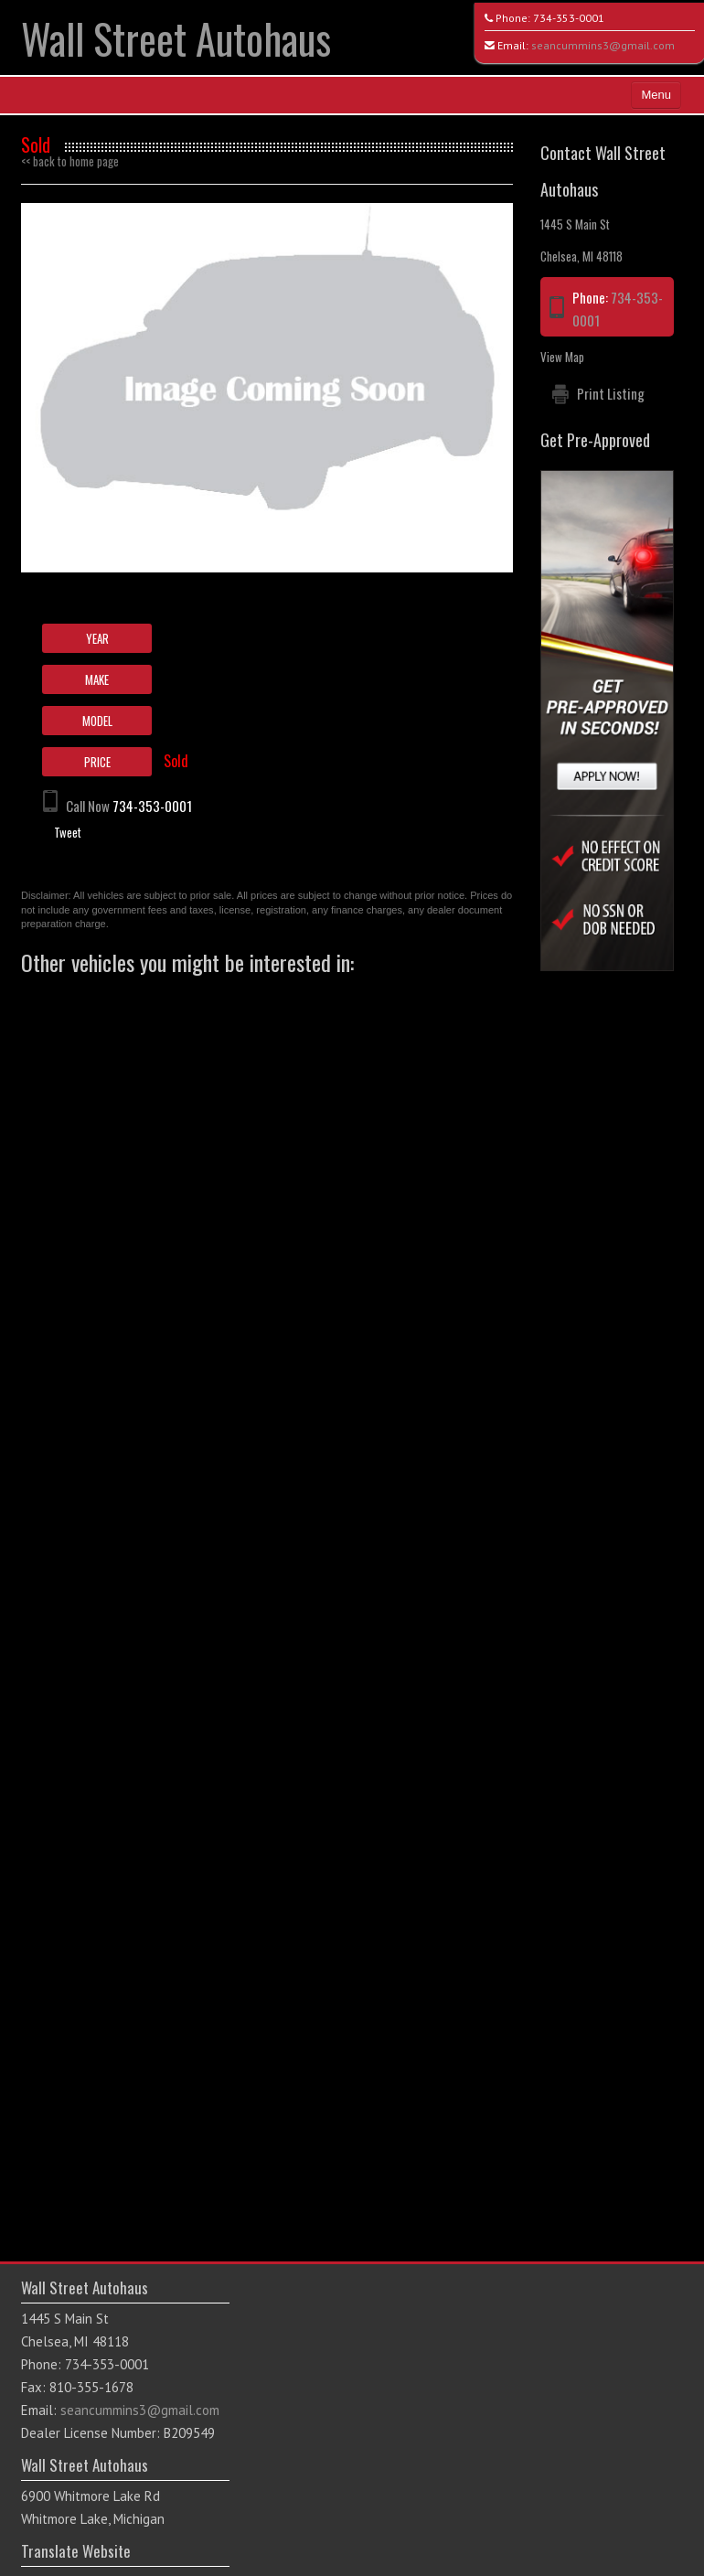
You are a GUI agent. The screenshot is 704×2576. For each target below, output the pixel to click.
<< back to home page (70, 161)
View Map (562, 356)
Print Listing (611, 393)
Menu (656, 95)
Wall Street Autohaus (176, 38)
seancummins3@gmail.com (603, 45)
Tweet (67, 832)
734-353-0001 (568, 18)
